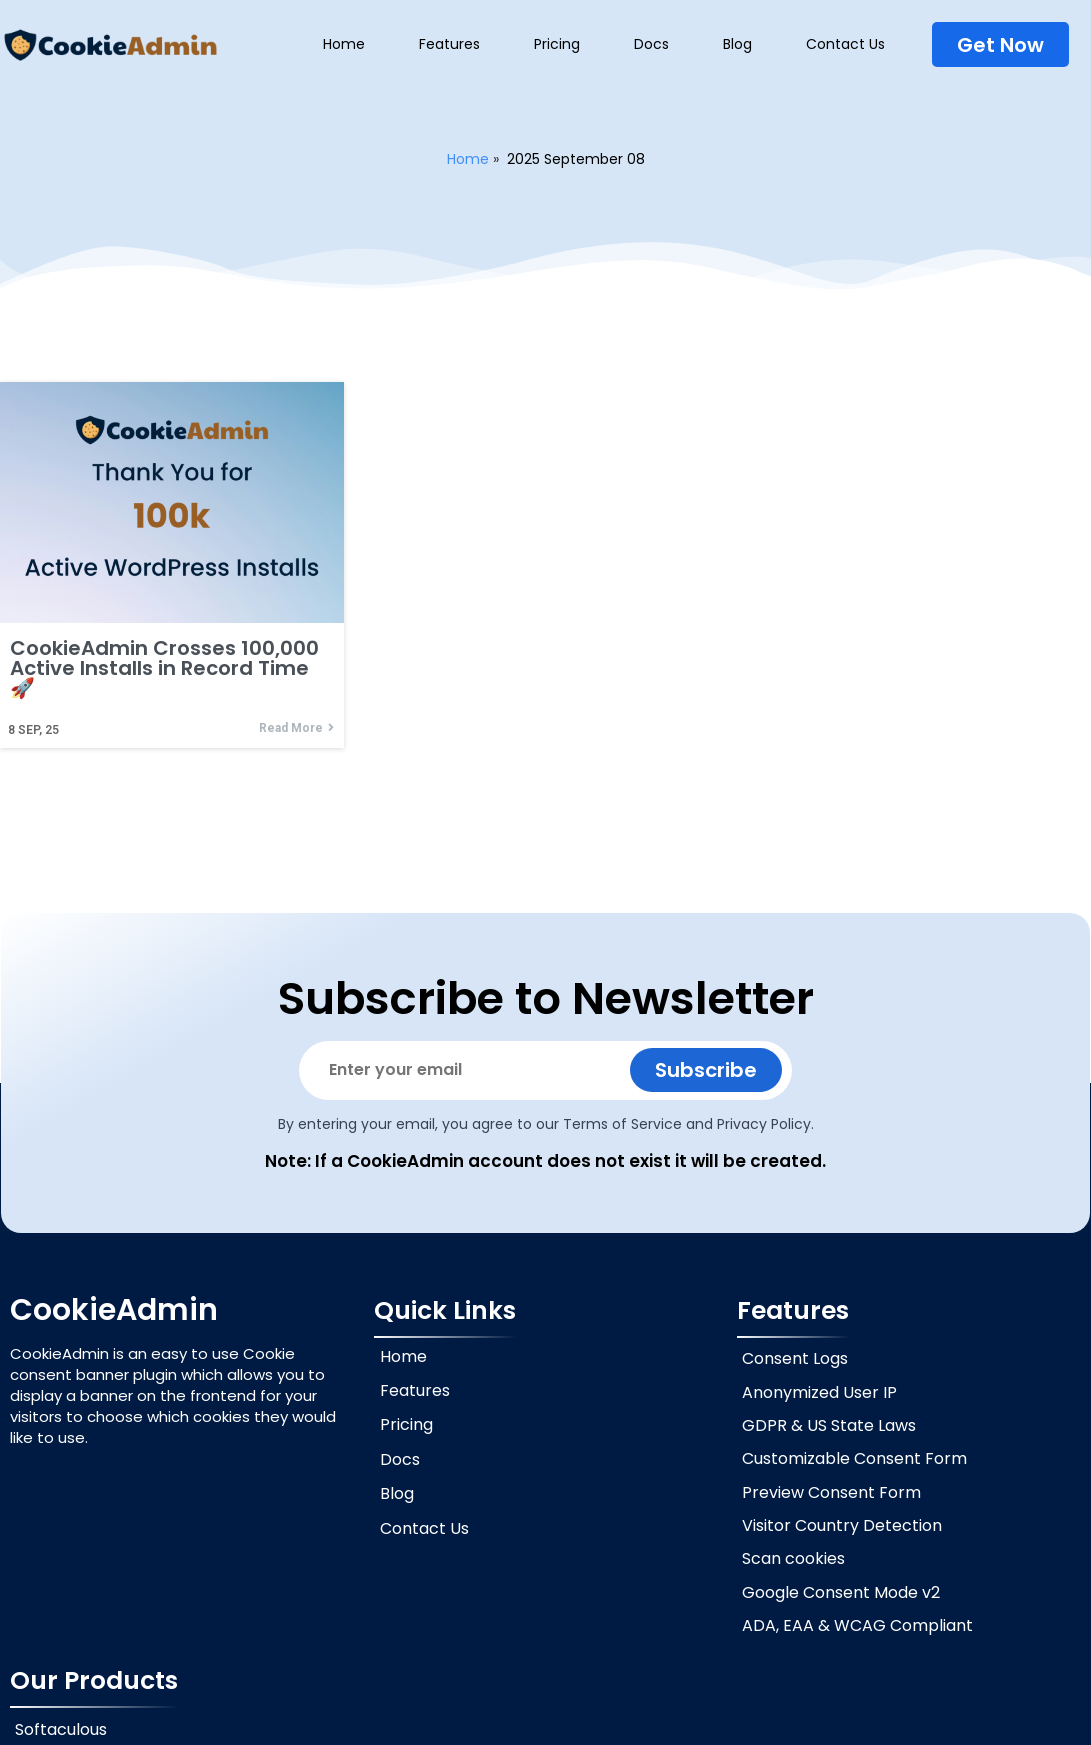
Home (468, 159)
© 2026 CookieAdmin (545, 1724)
